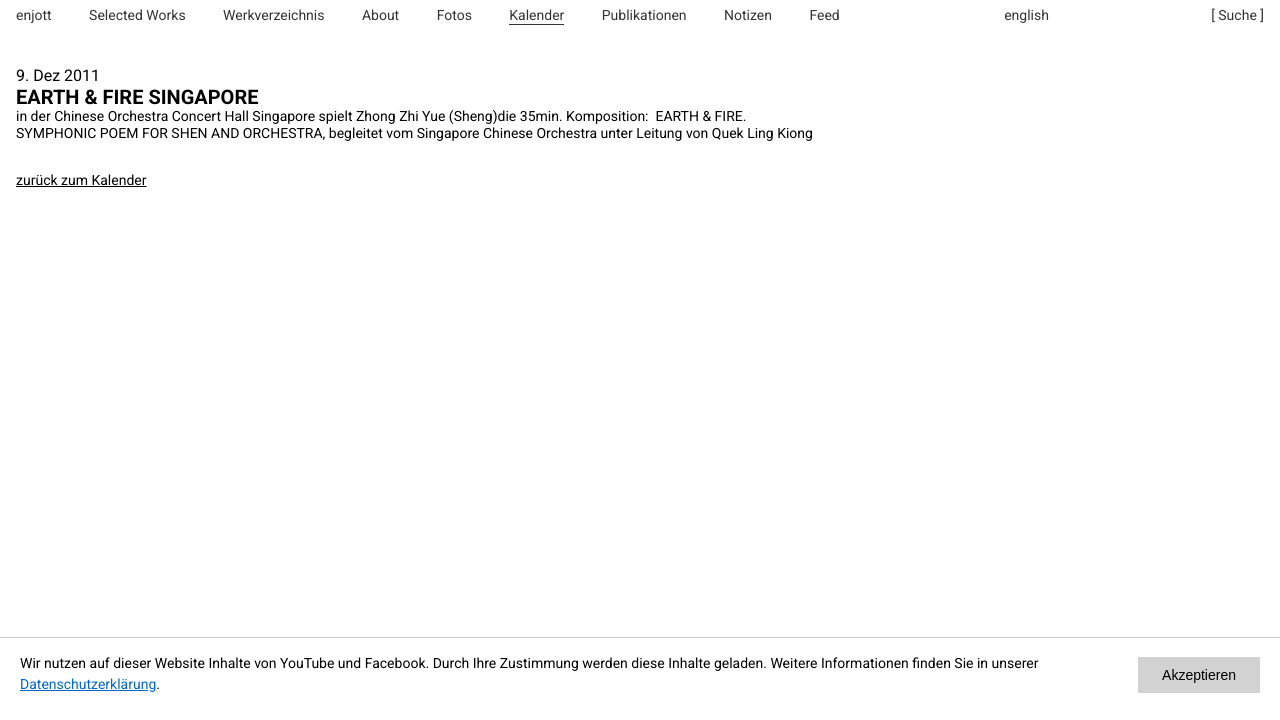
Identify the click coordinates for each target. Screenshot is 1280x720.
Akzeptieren (1199, 675)
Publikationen (644, 16)
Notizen (748, 16)
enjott (34, 16)
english (1026, 16)
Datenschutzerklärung (88, 685)
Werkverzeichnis (273, 16)
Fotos (454, 16)
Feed (824, 16)
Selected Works (137, 16)
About (380, 16)
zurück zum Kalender (81, 181)
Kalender (536, 16)
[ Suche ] (1237, 16)
